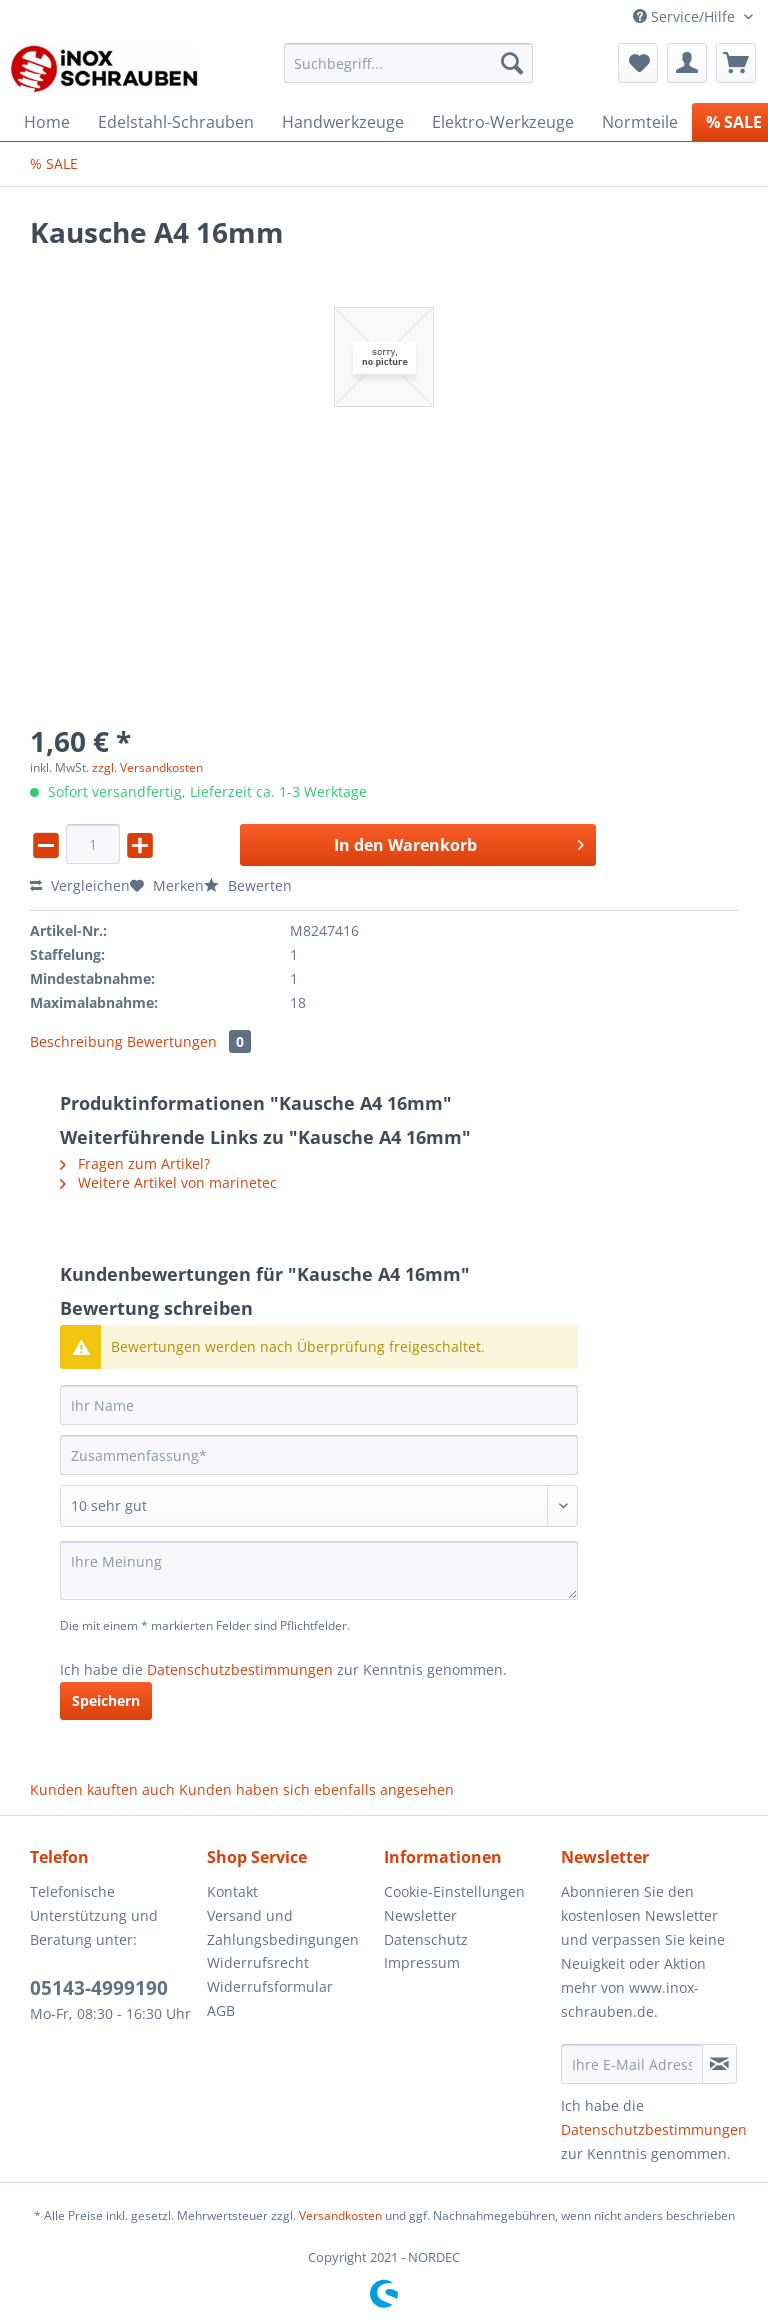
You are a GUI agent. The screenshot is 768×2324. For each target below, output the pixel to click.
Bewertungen (189, 1041)
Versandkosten (340, 2215)
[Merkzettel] (638, 63)
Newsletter (420, 1915)
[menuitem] (409, 72)
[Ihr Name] (319, 1405)
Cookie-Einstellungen (454, 1891)
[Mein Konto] (687, 63)
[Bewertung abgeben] (319, 1506)
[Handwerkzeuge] (343, 122)
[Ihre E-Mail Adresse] (632, 2064)
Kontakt (232, 1891)
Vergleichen (80, 885)
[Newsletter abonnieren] (719, 2064)
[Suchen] (512, 63)
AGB (221, 2010)
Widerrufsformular (270, 1986)
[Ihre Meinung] (319, 1570)
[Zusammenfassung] (319, 1455)
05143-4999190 (99, 1988)
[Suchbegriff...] (409, 63)
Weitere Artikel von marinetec (168, 1182)
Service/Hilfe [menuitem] (686, 16)
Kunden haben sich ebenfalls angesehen (316, 1789)
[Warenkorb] (736, 63)
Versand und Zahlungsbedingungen (283, 1927)
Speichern (106, 1700)
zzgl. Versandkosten (147, 767)
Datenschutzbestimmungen (240, 1669)
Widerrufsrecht (258, 1962)
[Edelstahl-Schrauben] (176, 122)
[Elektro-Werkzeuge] (503, 122)
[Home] (47, 122)
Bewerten (248, 885)
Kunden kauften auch (102, 1789)
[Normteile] (640, 122)
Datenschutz (426, 1939)
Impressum (422, 1962)
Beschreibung (76, 1041)
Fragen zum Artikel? (135, 1163)
